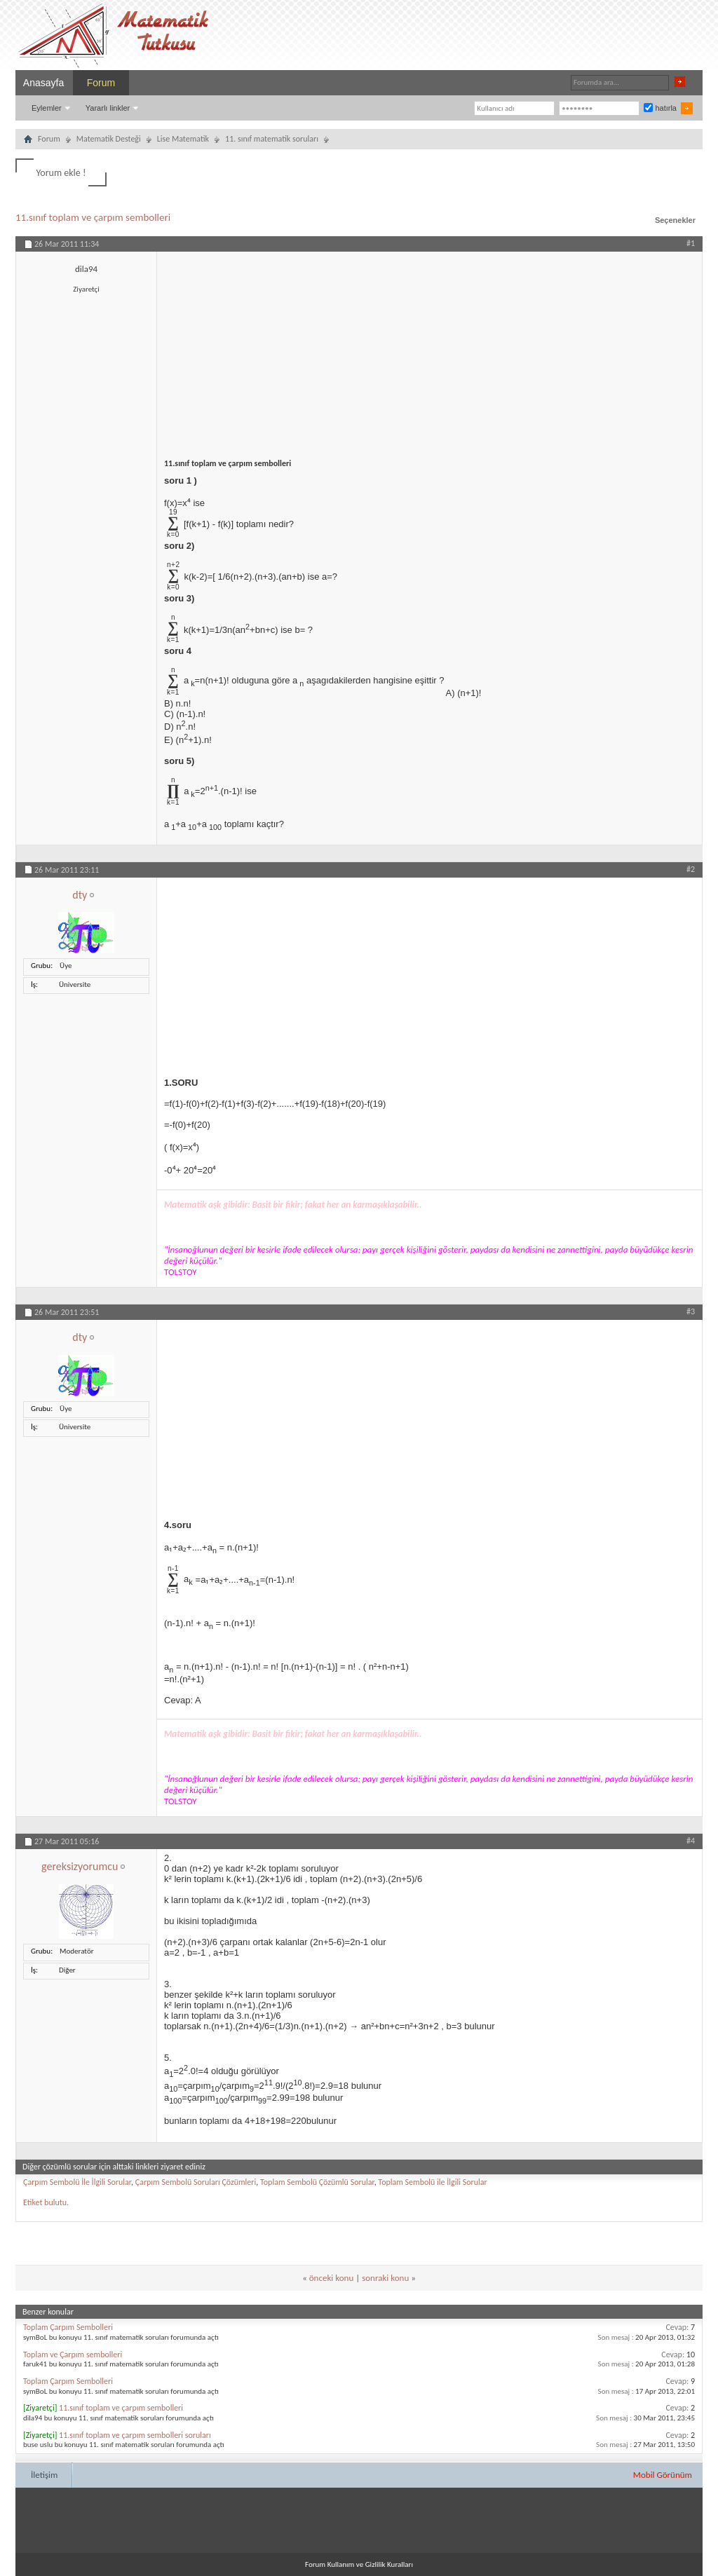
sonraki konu (385, 2277)
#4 (690, 1841)
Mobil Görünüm (662, 2474)
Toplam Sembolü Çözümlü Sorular (317, 2182)
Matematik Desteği (108, 139)
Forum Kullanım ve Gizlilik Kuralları (359, 2564)
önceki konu (331, 2277)
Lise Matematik (183, 139)
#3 (690, 1311)
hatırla (660, 108)
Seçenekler (675, 220)
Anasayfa (43, 82)
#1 (690, 243)
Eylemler (47, 108)
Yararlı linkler (108, 108)
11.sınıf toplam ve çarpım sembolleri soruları (135, 2435)
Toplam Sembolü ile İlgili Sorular (432, 2182)
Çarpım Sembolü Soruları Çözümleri (196, 2182)
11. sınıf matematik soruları (271, 139)
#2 (690, 869)
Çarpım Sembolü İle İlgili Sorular (77, 2182)
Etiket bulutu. (46, 2202)
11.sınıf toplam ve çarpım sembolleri (92, 217)
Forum (101, 82)
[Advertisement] (429, 350)
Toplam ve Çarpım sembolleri (72, 2354)
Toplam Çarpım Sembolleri (68, 2327)
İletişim (44, 2474)
